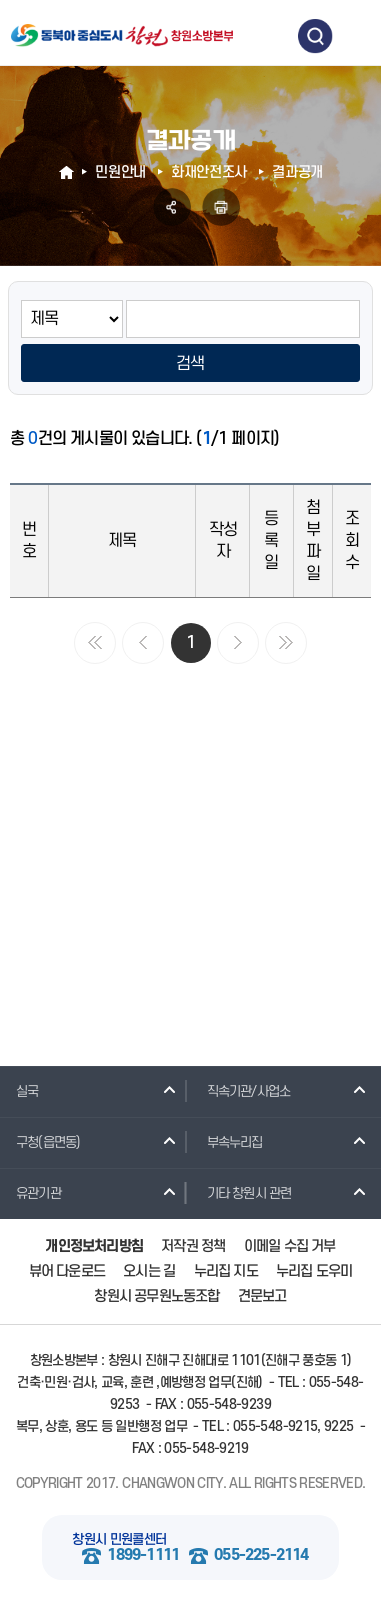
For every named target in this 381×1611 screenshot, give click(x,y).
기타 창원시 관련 (241, 1193)
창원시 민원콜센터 (119, 1539)
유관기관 (30, 1193)
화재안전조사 (209, 172)
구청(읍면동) (40, 1142)
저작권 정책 (193, 1246)
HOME (68, 173)
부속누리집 (227, 1142)
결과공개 (297, 172)
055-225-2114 (261, 1555)
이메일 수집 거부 (290, 1246)
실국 (19, 1091)
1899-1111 (143, 1555)
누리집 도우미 (314, 1271)
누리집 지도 (226, 1271)
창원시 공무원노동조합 (156, 1296)
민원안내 (120, 172)
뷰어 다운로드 (67, 1271)
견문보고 (262, 1296)
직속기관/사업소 (241, 1091)
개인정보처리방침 (94, 1246)
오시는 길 (149, 1271)
